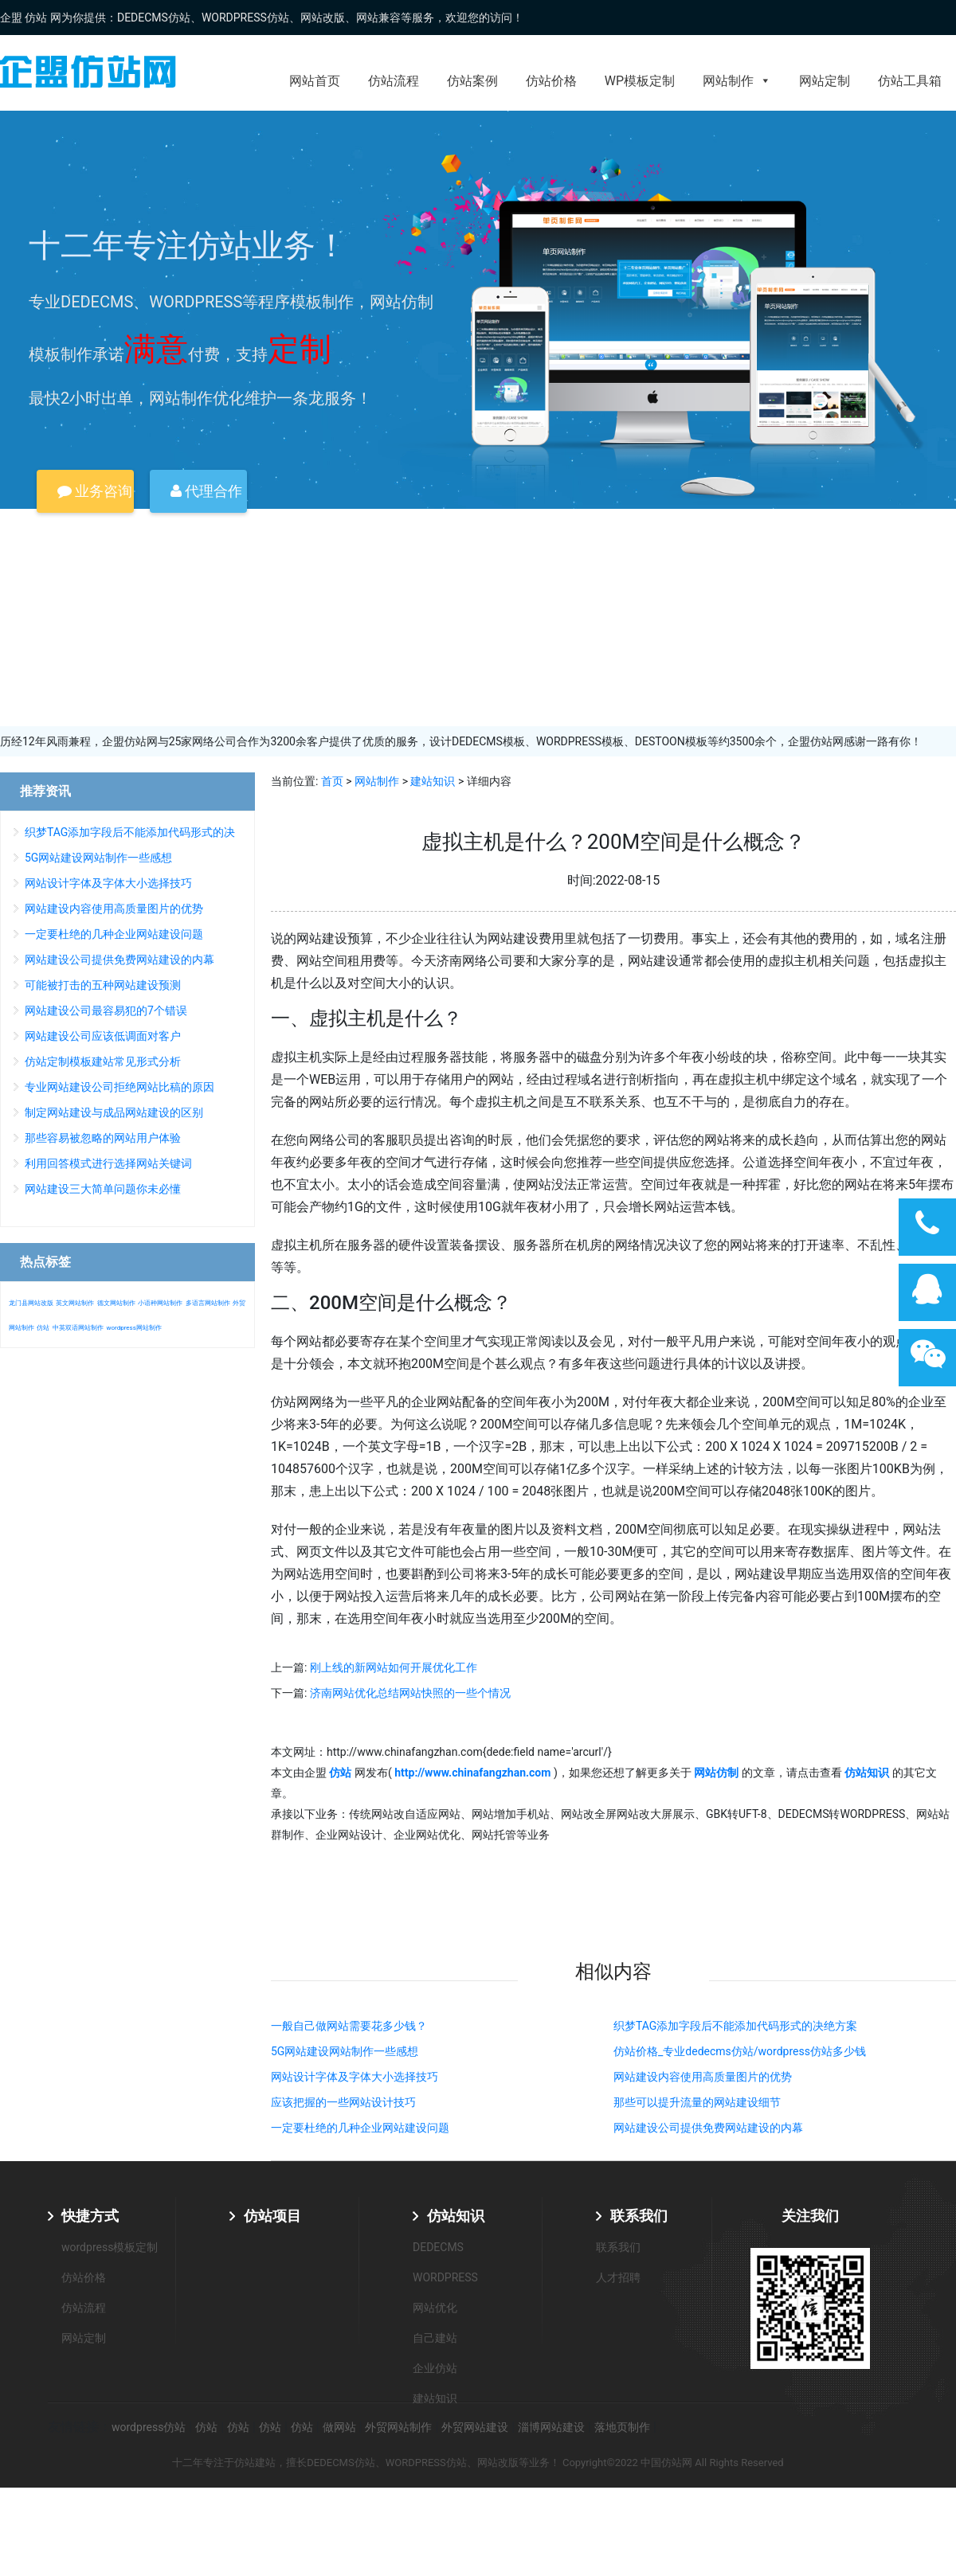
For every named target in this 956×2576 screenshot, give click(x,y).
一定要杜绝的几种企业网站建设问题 (360, 2127)
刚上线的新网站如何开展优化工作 (393, 1667)
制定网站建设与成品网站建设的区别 (114, 1112)
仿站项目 (272, 2215)
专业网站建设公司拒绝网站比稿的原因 (119, 1087)
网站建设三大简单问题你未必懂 (103, 1188)
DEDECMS (438, 2247)
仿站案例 (472, 80)
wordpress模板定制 (109, 2247)
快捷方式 (90, 2215)
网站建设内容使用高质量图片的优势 (702, 2076)
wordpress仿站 (149, 2427)
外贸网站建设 (474, 2427)
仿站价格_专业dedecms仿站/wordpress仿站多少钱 (739, 2051)
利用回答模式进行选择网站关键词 (108, 1163)
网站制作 (737, 80)
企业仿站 (435, 2368)
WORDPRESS (445, 2277)
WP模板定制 (640, 80)
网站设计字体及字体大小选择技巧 (354, 2076)
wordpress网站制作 (133, 1327)
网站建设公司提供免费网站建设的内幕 (708, 2127)
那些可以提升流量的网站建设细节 (697, 2102)
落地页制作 (622, 2427)
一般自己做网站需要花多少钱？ (349, 2025)
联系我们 (639, 2215)
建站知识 (432, 781)
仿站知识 (455, 2215)
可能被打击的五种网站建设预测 (103, 985)
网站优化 (435, 2307)
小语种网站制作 (160, 1303)
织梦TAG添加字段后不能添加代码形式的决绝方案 (735, 2025)
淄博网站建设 (551, 2427)
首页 (332, 781)
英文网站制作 (75, 1303)
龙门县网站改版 (31, 1303)
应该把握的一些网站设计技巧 (343, 2102)
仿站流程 (393, 80)
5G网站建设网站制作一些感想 (344, 2051)
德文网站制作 (116, 1303)
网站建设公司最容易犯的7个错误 (106, 1010)
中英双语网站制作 (78, 1327)
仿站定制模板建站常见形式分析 (103, 1061)
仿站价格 (551, 80)
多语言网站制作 (208, 1303)
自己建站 (435, 2338)
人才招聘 (618, 2277)
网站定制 (824, 80)
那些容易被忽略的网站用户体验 (103, 1138)
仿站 (43, 1327)
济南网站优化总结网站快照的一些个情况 (410, 1693)
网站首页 (314, 80)
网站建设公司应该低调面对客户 (103, 1036)
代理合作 (206, 491)
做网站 (339, 2427)
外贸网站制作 (398, 2427)
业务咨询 (94, 491)
